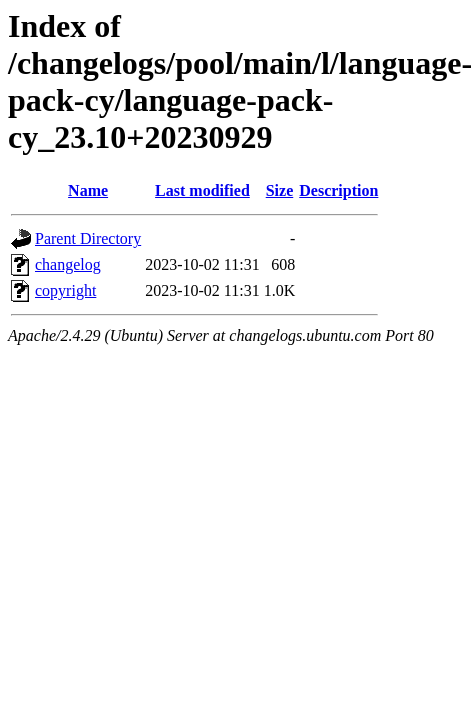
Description (338, 190)
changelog (68, 264)
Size (280, 190)
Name (88, 190)
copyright (65, 290)
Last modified (202, 190)
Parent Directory (88, 238)
